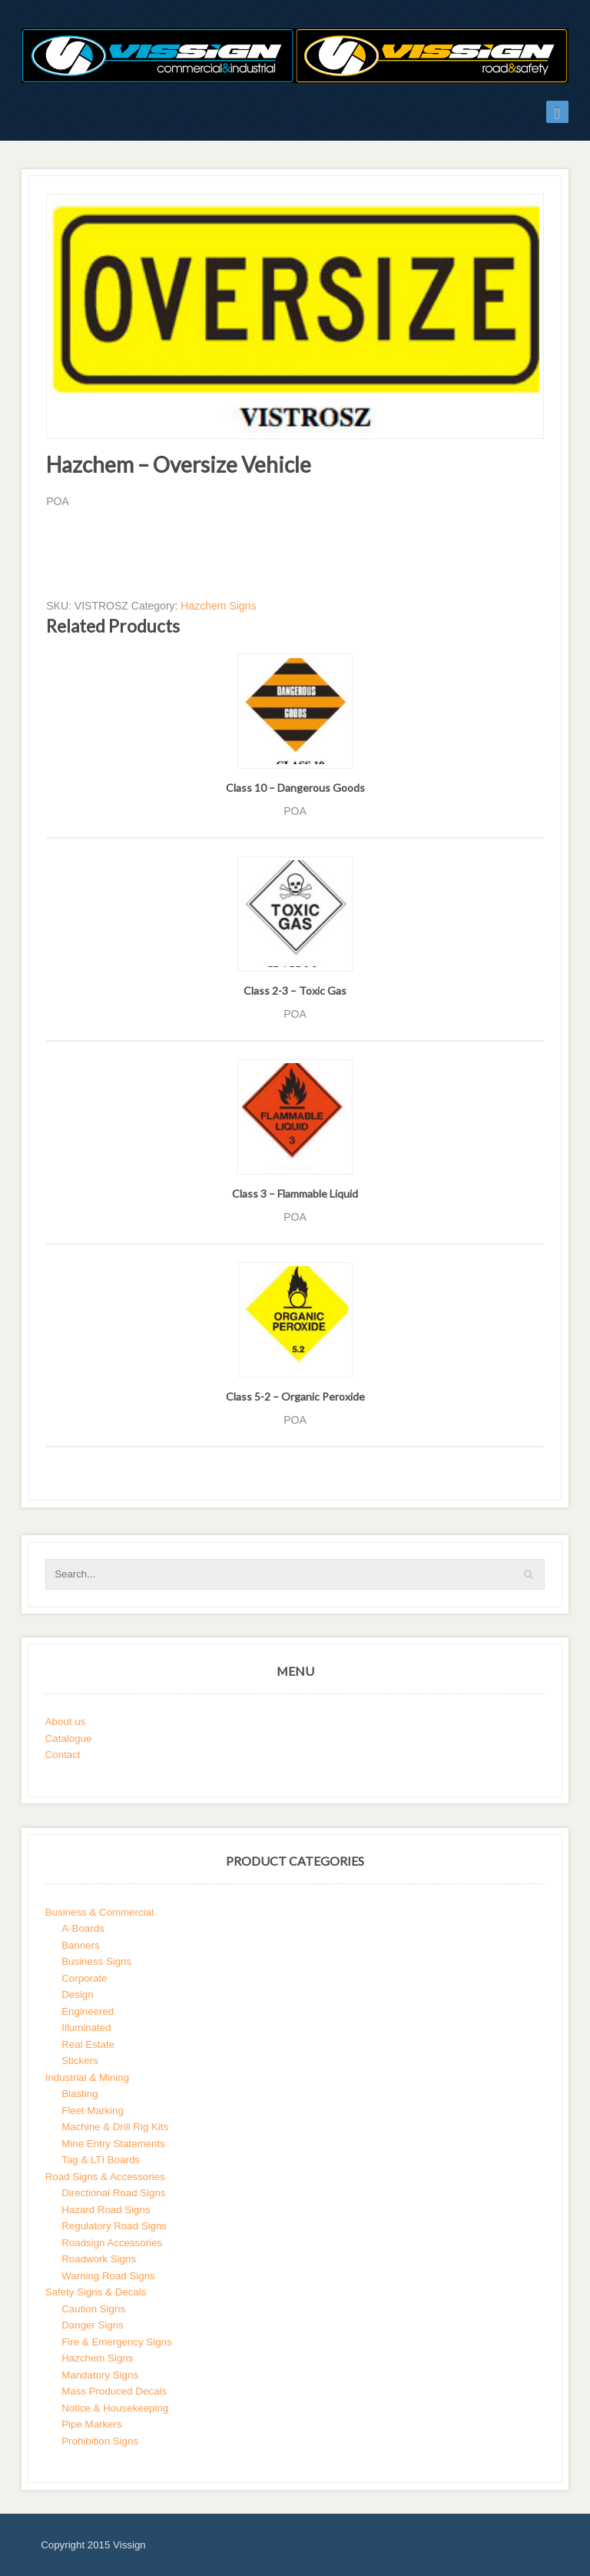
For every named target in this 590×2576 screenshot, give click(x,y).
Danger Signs (92, 2325)
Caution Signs (93, 2309)
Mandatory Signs (99, 2375)
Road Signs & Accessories (105, 2176)
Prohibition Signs (99, 2441)
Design (77, 1994)
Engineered (87, 2011)
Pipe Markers (91, 2424)
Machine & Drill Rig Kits (114, 2126)
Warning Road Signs (107, 2276)
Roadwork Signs (98, 2259)
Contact (63, 1754)
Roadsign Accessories (111, 2243)
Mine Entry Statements (113, 2143)
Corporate (84, 1978)
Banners (80, 1945)
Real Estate (87, 2044)
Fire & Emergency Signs (116, 2342)
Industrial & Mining (87, 2077)
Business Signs (96, 1961)
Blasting (79, 2093)
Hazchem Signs (218, 606)
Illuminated (86, 2027)
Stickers (79, 2060)
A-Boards (82, 1928)
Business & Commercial (99, 1912)
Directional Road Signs (113, 2193)
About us (65, 1721)
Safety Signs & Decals (96, 2292)
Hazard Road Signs (105, 2209)
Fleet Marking (92, 2110)
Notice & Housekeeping (114, 2408)
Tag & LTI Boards (100, 2160)
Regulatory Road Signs (114, 2226)
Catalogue (68, 1738)
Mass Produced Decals (114, 2391)
